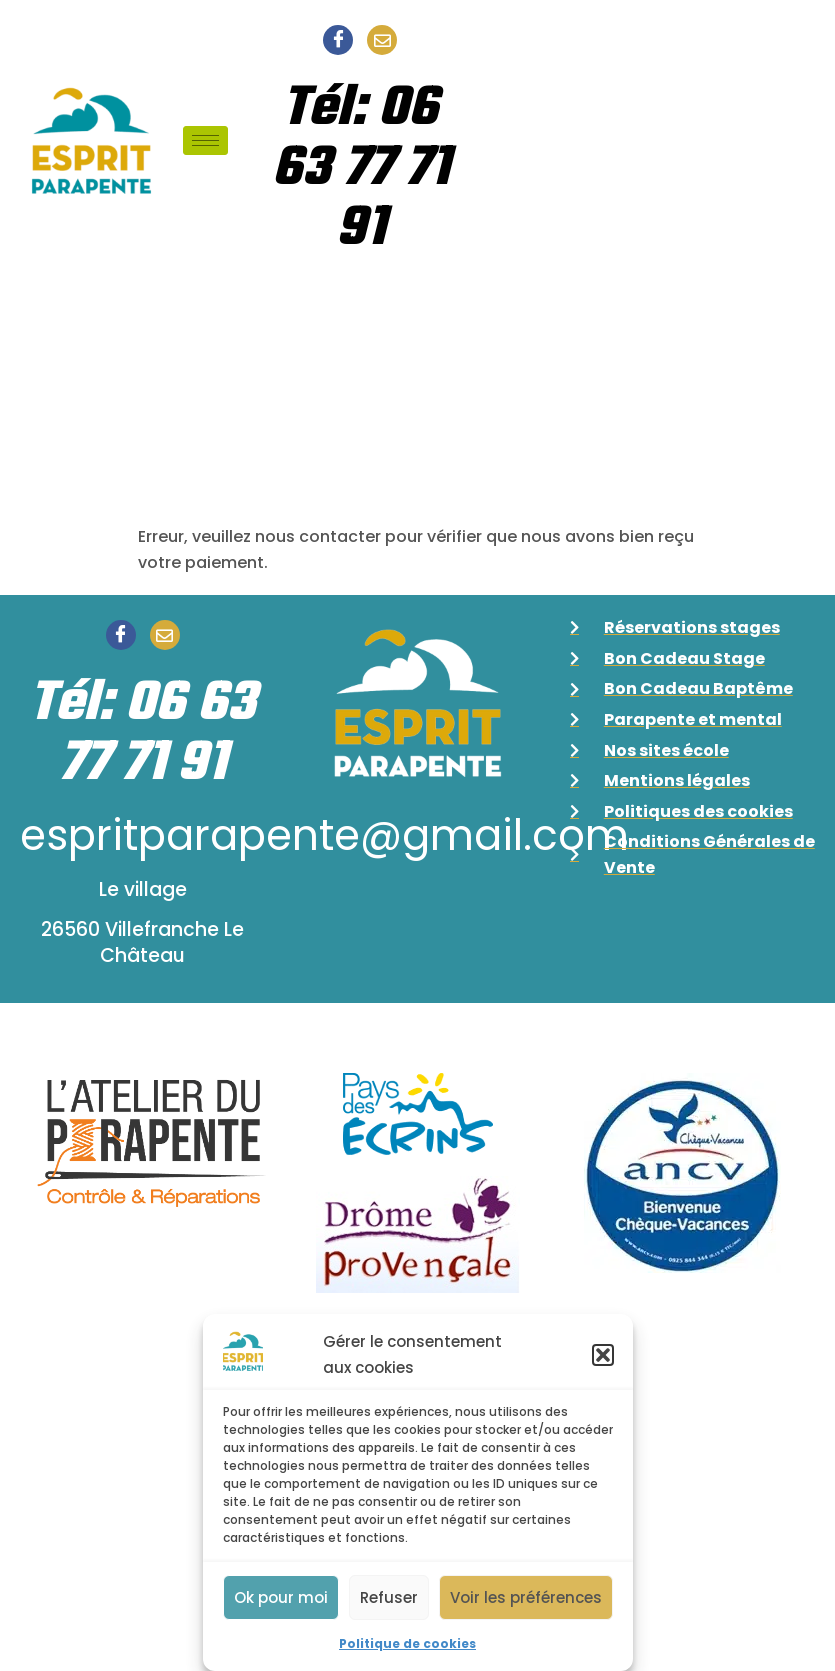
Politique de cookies (407, 1643)
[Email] (382, 40)
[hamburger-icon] (205, 140)
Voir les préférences (526, 1597)
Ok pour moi (281, 1597)
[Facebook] (338, 40)
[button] (603, 1355)
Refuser (389, 1597)
